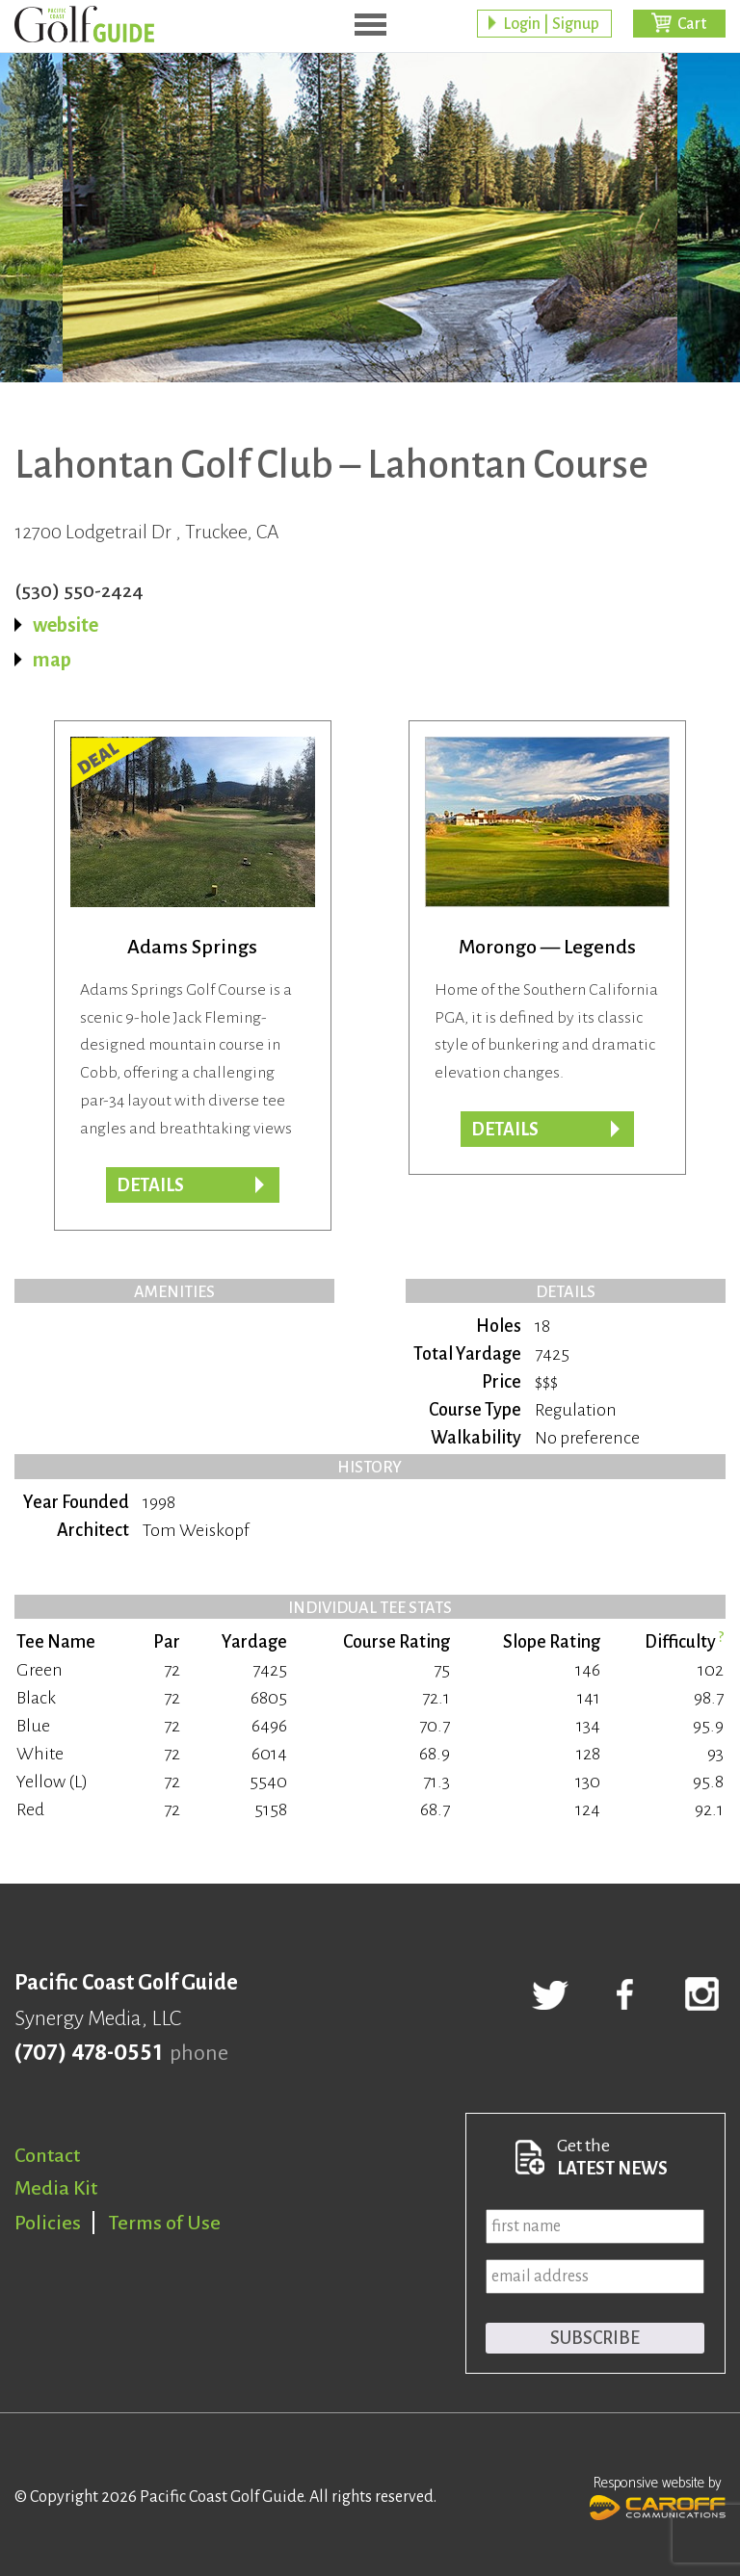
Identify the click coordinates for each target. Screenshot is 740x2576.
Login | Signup (551, 24)
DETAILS (150, 1185)
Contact (47, 2155)
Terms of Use (165, 2222)
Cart (691, 24)
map (52, 659)
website (65, 625)
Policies (47, 2222)
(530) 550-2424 (79, 590)
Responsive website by (658, 2496)
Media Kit (55, 2188)
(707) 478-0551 (88, 2053)
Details (505, 1129)
